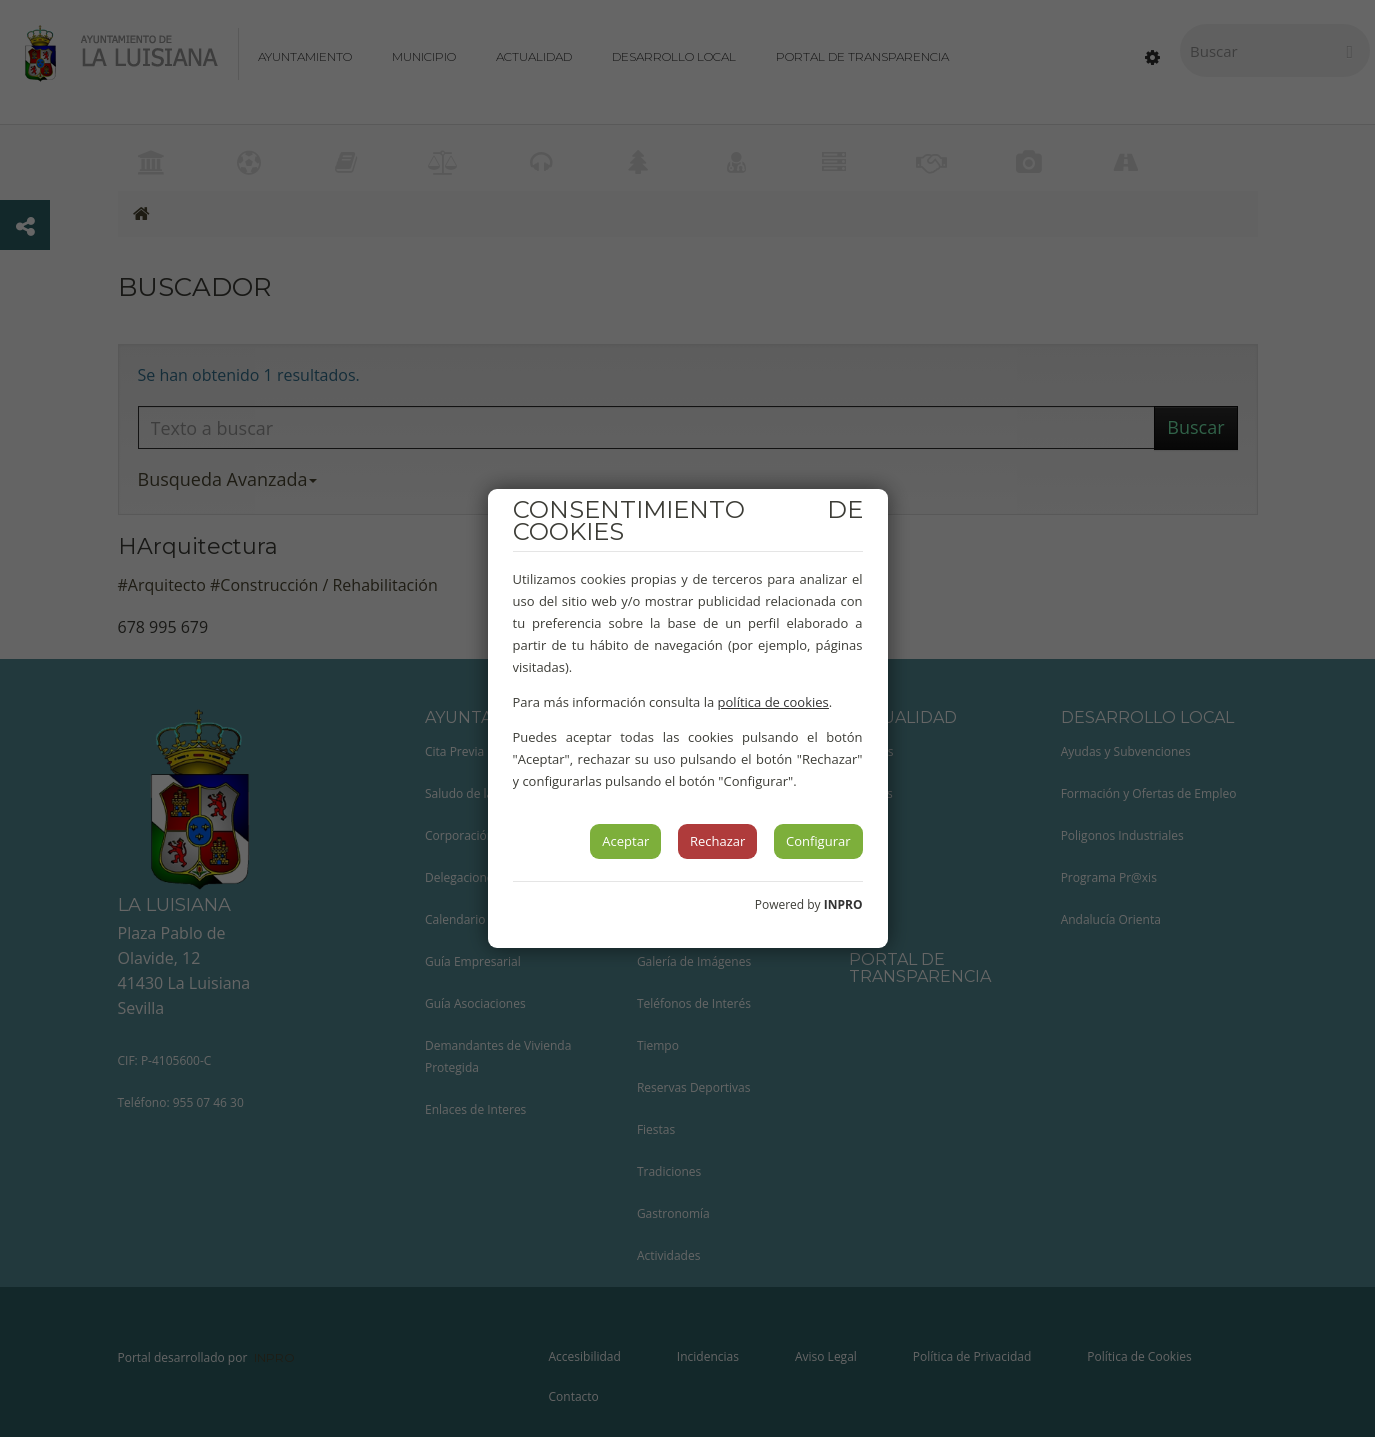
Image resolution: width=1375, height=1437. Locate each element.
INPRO (843, 904)
